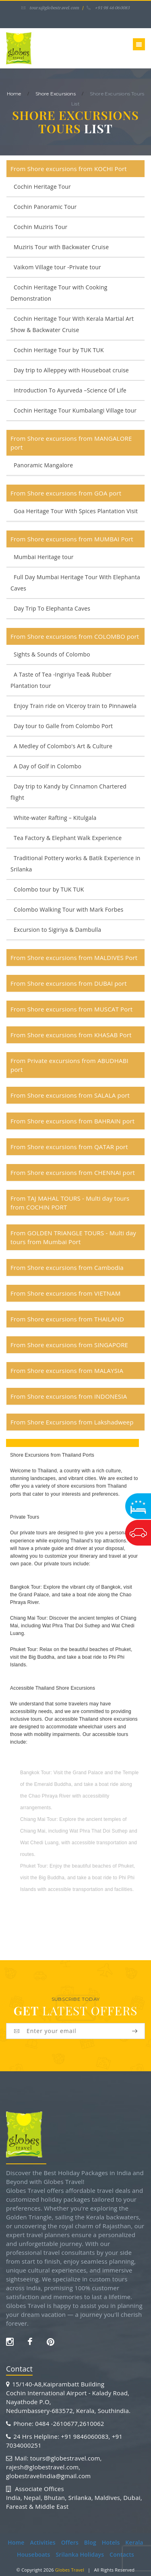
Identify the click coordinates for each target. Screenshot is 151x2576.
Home (16, 2542)
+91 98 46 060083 (108, 7)
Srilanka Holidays (80, 2554)
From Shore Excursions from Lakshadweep (72, 1422)
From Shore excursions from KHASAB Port (71, 1035)
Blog (90, 2542)
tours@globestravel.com (50, 7)
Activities (42, 2542)
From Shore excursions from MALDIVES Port (73, 958)
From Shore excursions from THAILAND (67, 1319)
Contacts (122, 2554)
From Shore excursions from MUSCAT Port (71, 1009)
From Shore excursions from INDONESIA (68, 1396)
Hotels (111, 2542)
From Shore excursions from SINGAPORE (69, 1345)
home (14, 94)
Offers (70, 2542)
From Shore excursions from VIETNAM (65, 1293)
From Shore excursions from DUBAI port (68, 983)
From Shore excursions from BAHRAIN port (72, 1121)
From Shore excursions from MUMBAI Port (71, 539)
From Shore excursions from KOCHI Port (68, 169)
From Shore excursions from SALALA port (70, 1095)
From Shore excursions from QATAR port (69, 1147)
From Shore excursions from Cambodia (67, 1267)
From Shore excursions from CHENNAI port (72, 1172)
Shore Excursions (55, 94)
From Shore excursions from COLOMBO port (74, 636)
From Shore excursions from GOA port (65, 493)
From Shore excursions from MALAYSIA (66, 1370)
